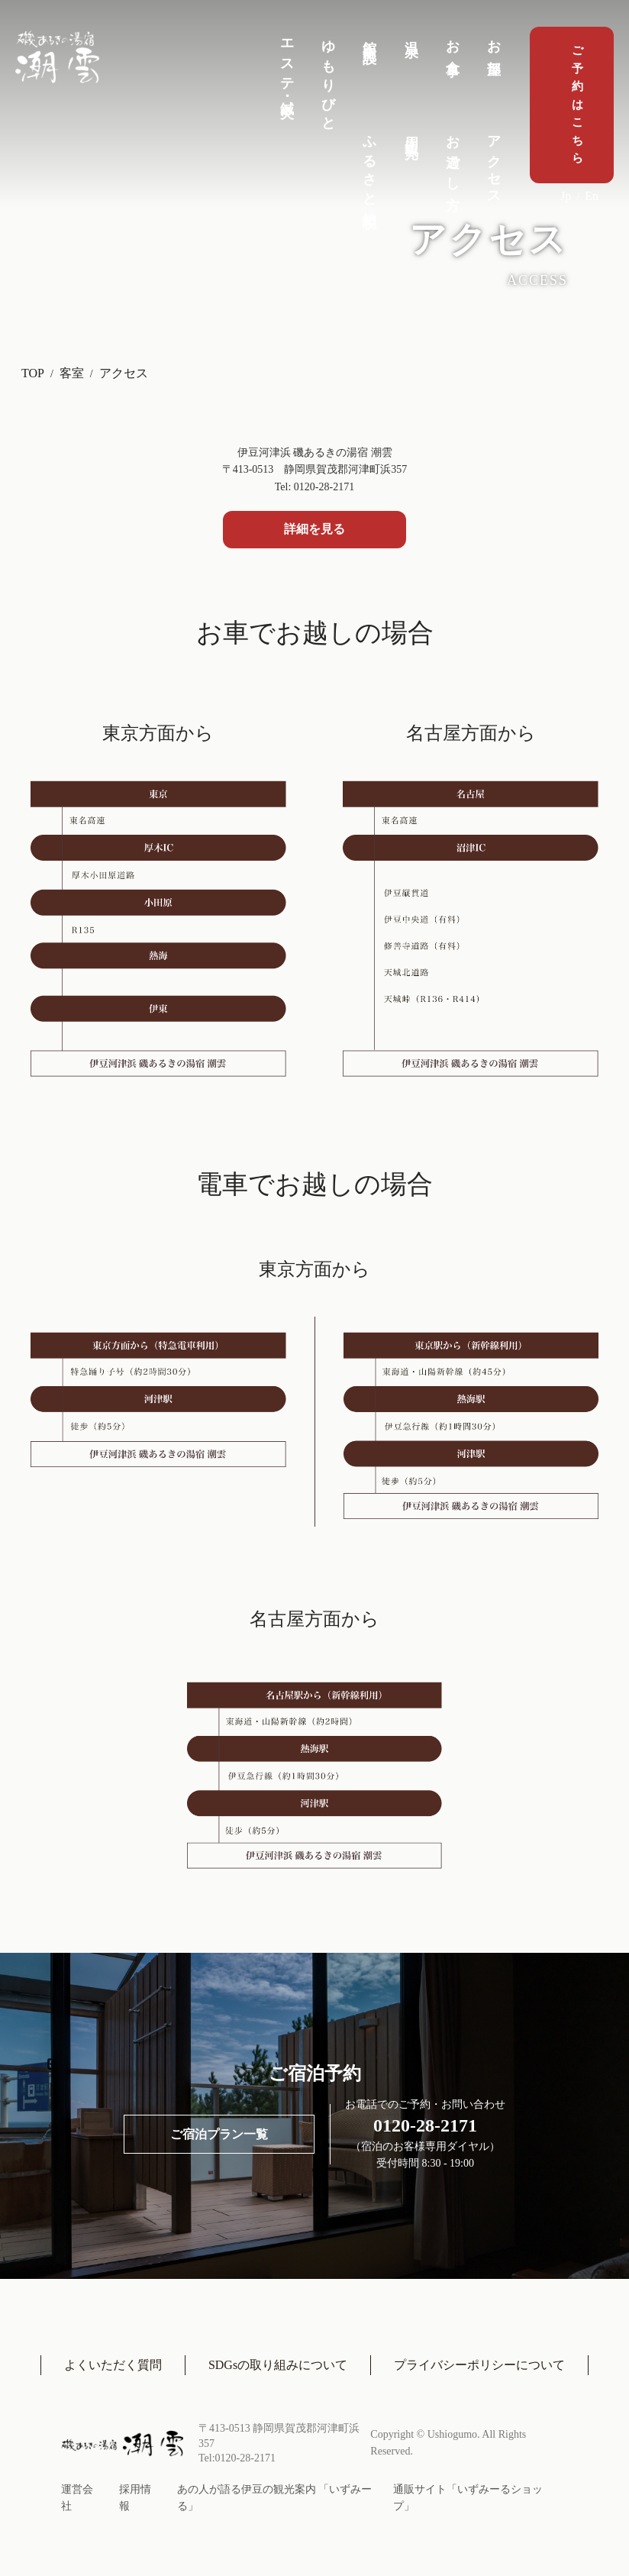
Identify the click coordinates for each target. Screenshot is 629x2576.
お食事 (452, 43)
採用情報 (135, 2498)
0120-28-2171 (425, 2125)
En (591, 195)
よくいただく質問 (113, 2364)
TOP (32, 373)
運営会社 (77, 2498)
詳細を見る (314, 528)
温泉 (411, 34)
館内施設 (369, 37)
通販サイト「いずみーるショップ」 (468, 2498)
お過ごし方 (452, 157)
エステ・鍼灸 (287, 64)
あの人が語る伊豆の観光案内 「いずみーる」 (275, 2498)
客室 (72, 373)
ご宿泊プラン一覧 (219, 2134)
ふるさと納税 (369, 167)
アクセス (494, 163)
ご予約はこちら (577, 104)
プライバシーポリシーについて (479, 2364)
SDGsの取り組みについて (277, 2364)
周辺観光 (411, 132)
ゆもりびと (328, 78)
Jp (565, 195)
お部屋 (494, 43)
